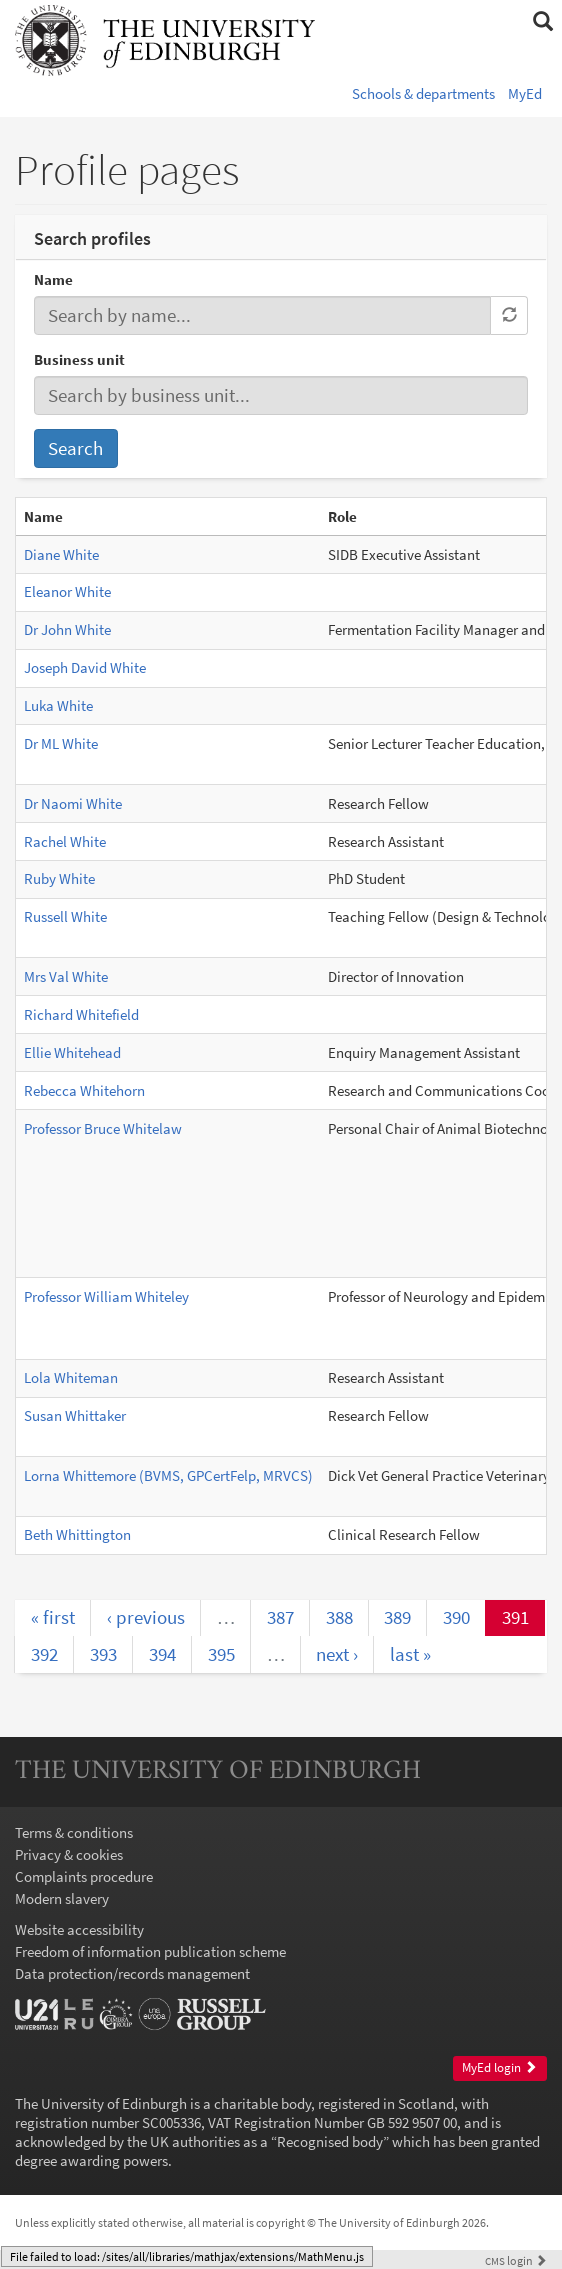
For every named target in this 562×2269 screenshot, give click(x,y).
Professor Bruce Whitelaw (103, 1128)
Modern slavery (62, 1898)
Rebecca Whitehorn (84, 1090)
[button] (542, 22)
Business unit (79, 359)
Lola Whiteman (71, 1377)
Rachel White (65, 841)
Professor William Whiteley (106, 1296)
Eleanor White (67, 591)
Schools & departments (423, 93)
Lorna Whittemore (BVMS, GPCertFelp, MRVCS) (168, 1475)
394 (162, 1654)
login (516, 2260)
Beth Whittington (77, 1534)
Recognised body (330, 2141)
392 (44, 1654)
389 (397, 1617)
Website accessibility (79, 1929)
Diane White (61, 554)
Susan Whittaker (75, 1415)
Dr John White (67, 629)
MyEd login (499, 2067)
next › (337, 1654)
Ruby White (59, 878)
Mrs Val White (66, 976)
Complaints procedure (84, 1876)
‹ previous (146, 1617)
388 (339, 1617)
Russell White (65, 916)
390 (456, 1617)
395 (221, 1654)
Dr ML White (61, 743)
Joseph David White (85, 667)
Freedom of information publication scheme (150, 1951)
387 (280, 1617)
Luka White (58, 705)
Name (53, 279)
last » (410, 1654)
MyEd (525, 93)
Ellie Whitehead (72, 1052)
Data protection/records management (132, 1973)
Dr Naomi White (73, 803)
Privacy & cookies (69, 1854)
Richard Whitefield (81, 1014)
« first (53, 1617)
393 (103, 1654)
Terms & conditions (74, 1832)
